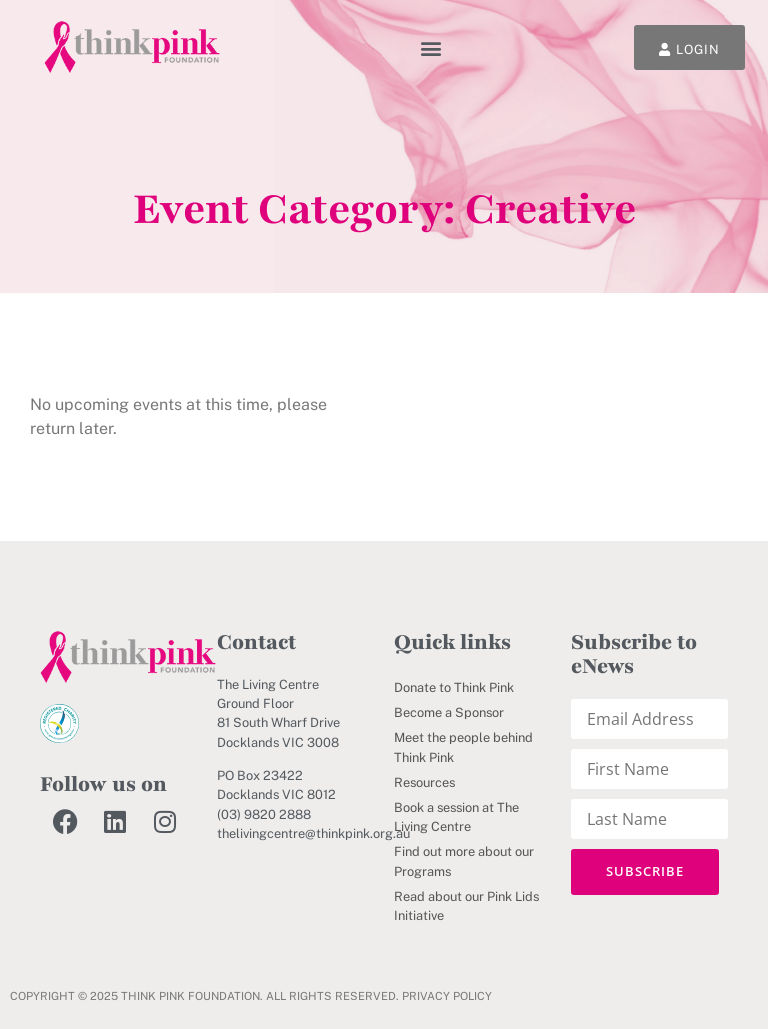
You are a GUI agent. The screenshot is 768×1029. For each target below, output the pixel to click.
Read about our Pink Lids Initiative (466, 906)
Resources (424, 782)
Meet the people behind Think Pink (463, 747)
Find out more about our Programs (464, 861)
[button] (431, 47)
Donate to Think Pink (454, 687)
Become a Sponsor (449, 712)
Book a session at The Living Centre (456, 817)
